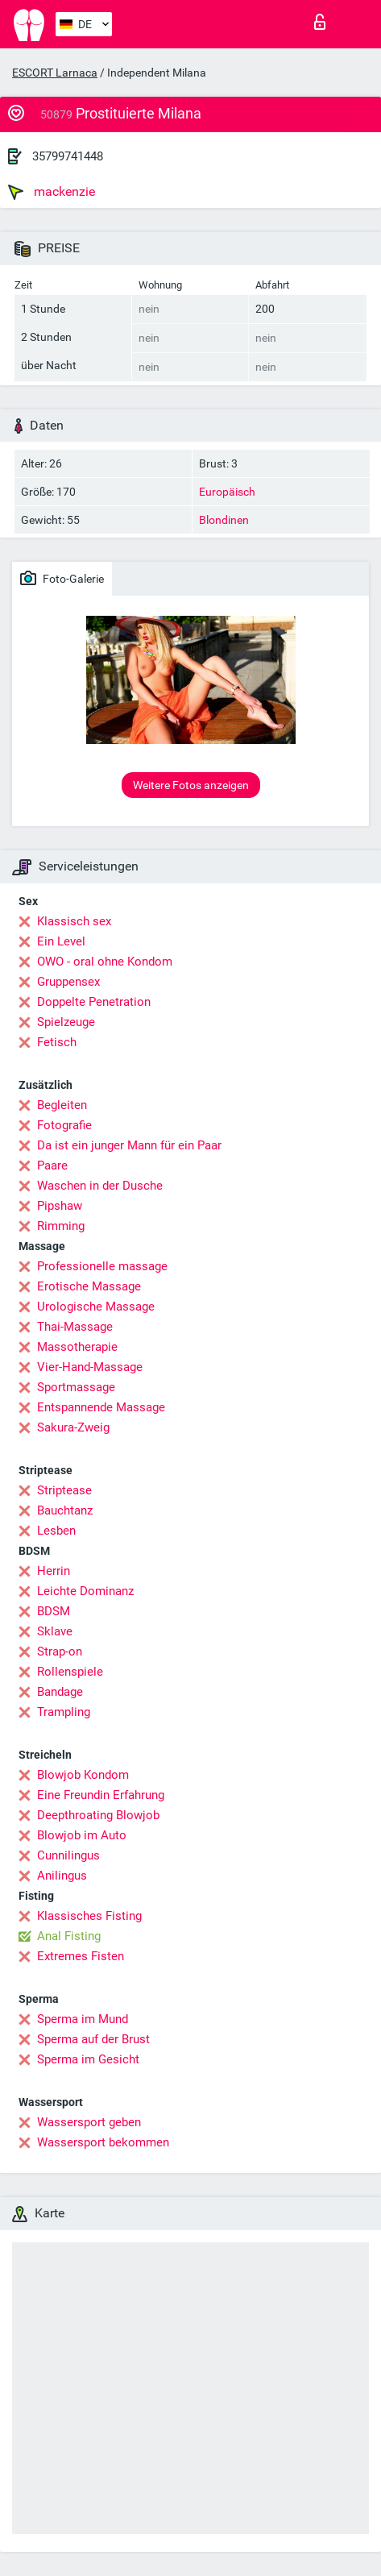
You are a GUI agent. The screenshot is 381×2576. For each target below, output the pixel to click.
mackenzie (51, 192)
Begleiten (62, 1105)
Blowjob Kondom (83, 1775)
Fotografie (64, 1125)
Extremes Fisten (80, 1956)
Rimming (61, 1226)
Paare (52, 1165)
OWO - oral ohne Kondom (104, 961)
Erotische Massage (89, 1286)
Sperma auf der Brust (93, 2039)
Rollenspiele (70, 1671)
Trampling (63, 1712)
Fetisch (57, 1042)
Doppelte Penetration (94, 1002)
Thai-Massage (75, 1326)
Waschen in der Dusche (100, 1185)
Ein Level (61, 941)
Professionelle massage (102, 1266)
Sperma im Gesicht (88, 2059)
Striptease (64, 1490)
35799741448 (67, 156)
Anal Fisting (69, 1936)
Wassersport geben (89, 2122)
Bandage (60, 1692)
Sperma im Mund (82, 2019)
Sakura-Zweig (73, 1427)
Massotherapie (77, 1347)
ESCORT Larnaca (54, 72)
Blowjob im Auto (81, 1835)
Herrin (53, 1571)
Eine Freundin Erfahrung (100, 1795)
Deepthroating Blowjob (98, 1815)
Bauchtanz (65, 1510)
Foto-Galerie (62, 578)
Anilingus (62, 1875)
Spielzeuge (66, 1022)
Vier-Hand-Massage (90, 1367)
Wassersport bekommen (103, 2142)
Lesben (56, 1530)
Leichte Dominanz (85, 1591)
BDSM (53, 1611)
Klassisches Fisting (89, 1916)
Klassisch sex (74, 921)
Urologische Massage (96, 1306)
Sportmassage (76, 1387)
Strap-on (59, 1651)
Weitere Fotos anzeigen (191, 785)
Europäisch (227, 491)
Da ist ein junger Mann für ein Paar (129, 1145)
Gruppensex (68, 981)
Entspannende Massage (101, 1407)
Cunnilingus (68, 1855)
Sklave (54, 1631)
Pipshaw (59, 1206)
